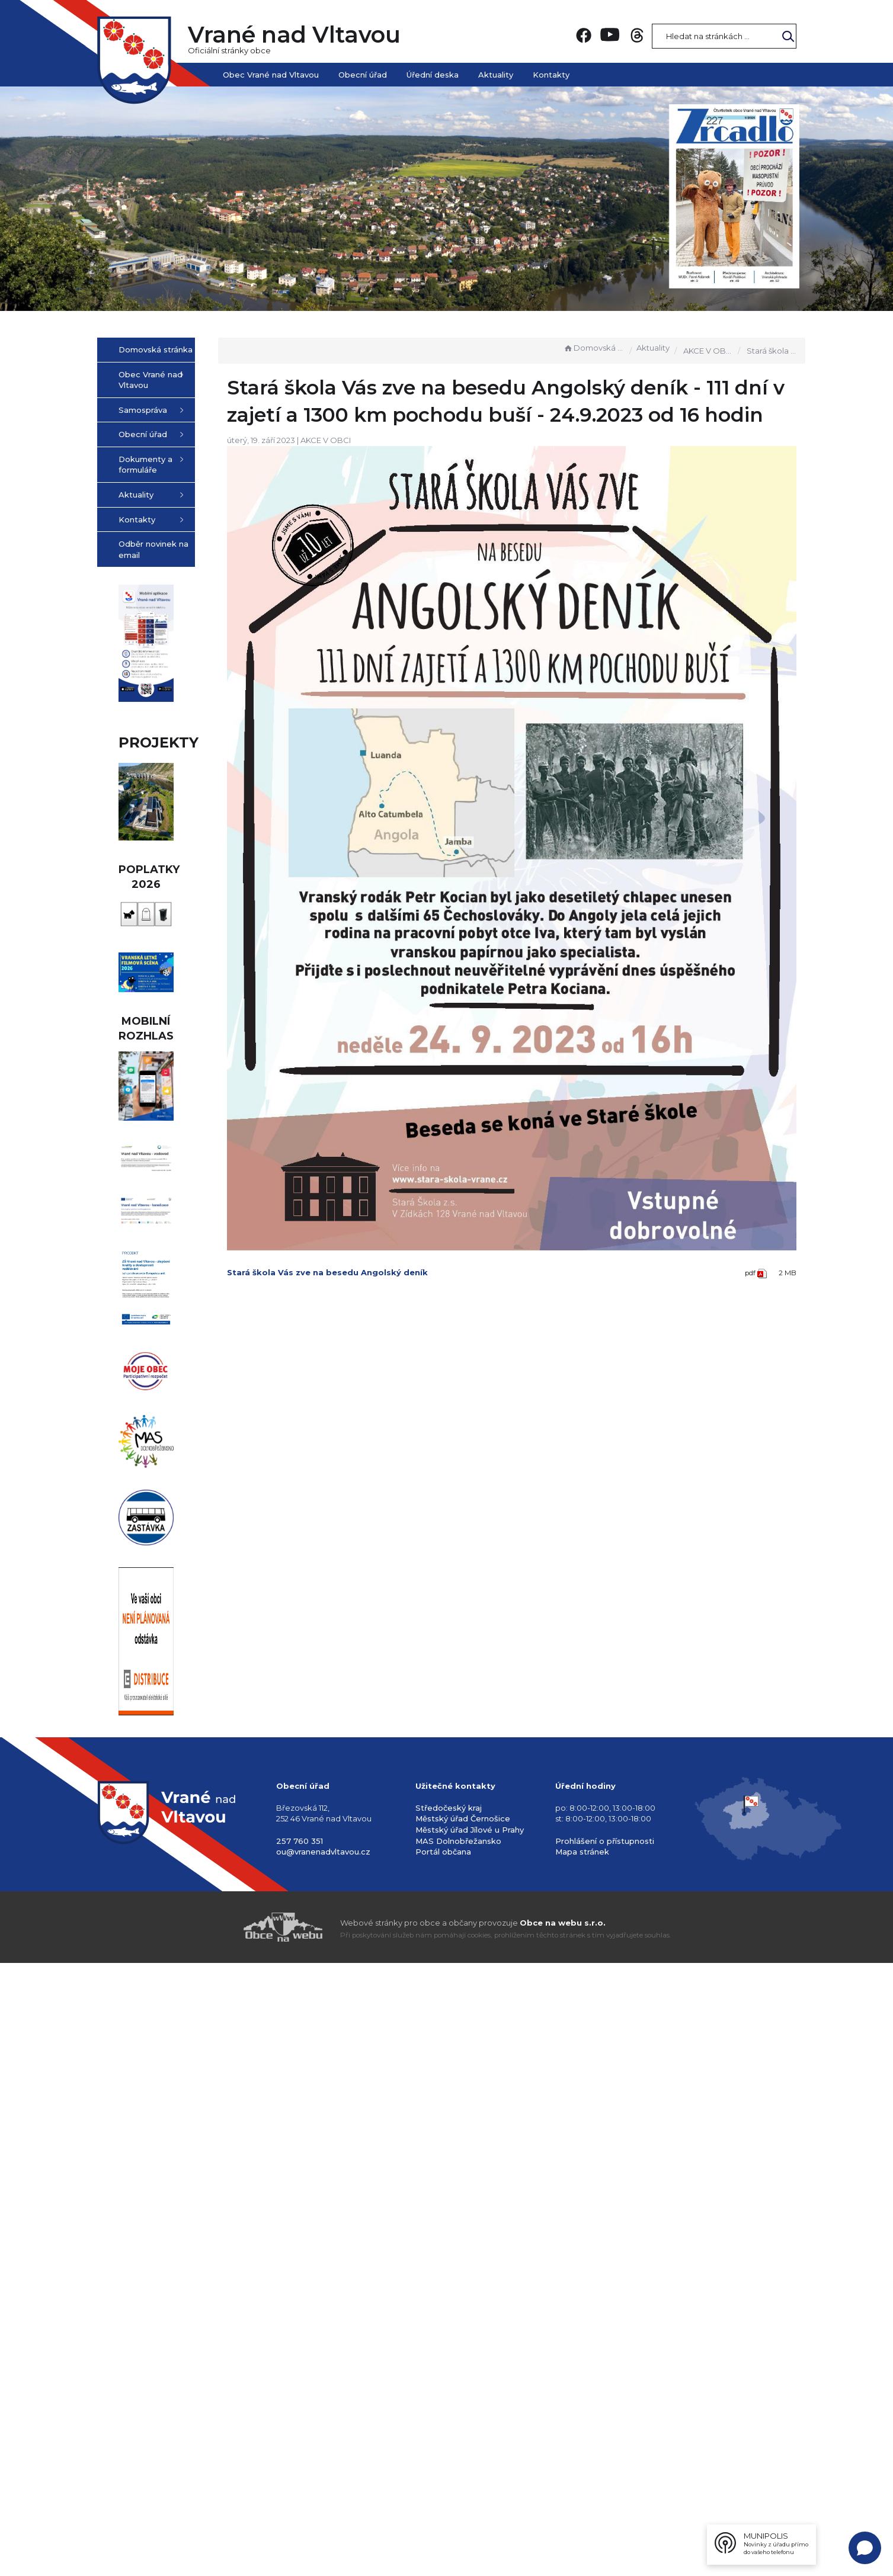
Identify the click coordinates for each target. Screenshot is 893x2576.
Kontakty (551, 74)
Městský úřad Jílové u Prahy (469, 2442)
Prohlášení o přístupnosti (604, 2454)
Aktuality (495, 74)
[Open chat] (865, 2548)
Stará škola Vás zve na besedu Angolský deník (387, 1215)
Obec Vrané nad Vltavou (271, 74)
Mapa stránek (582, 2465)
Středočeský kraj (448, 2421)
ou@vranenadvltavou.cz (323, 2465)
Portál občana (443, 2465)
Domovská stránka (594, 347)
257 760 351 (299, 2454)
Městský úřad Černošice (462, 2432)
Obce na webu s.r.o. (563, 2536)
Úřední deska (433, 74)
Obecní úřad (362, 74)
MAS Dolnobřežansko (458, 2454)
